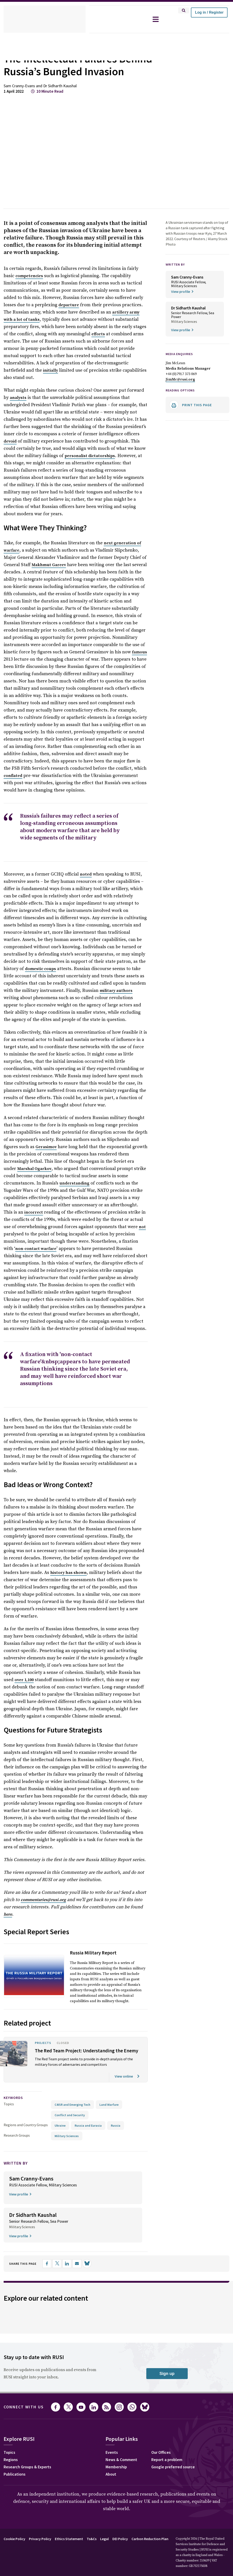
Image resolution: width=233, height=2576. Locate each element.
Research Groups (18, 2097)
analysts (12, 403)
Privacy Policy (43, 2500)
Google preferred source (177, 2429)
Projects (44, 1997)
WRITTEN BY (176, 277)
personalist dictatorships (33, 461)
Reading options (182, 402)
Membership (120, 2429)
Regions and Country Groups (26, 2086)
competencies (17, 289)
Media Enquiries (181, 366)
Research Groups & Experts (31, 2429)
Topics (9, 2066)
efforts (42, 347)
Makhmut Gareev (30, 563)
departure (35, 318)
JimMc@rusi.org (180, 391)
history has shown (42, 1542)
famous (73, 650)
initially (81, 376)
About (114, 2436)
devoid (112, 440)
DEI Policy (130, 2500)
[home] (45, 19)
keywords (15, 2059)
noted (84, 865)
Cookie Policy (16, 2500)
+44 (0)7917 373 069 (183, 386)
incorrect (111, 1189)
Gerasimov (31, 1131)
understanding (36, 1167)
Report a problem (170, 2421)
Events (114, 2414)
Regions (12, 2421)
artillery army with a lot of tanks (104, 325)
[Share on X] (61, 2225)
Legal (112, 2500)
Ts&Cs (98, 2500)
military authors (19, 982)
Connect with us (26, 2368)
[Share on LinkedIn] (71, 2225)
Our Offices (165, 2414)
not (65, 1211)
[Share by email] (81, 2225)
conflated (42, 767)
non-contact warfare (93, 1225)
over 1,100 (119, 1635)
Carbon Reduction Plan (162, 2500)
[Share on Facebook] (51, 2225)
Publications (16, 2436)
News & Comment (125, 2421)
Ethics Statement (74, 2500)
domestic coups (89, 953)
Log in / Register (209, 12)
